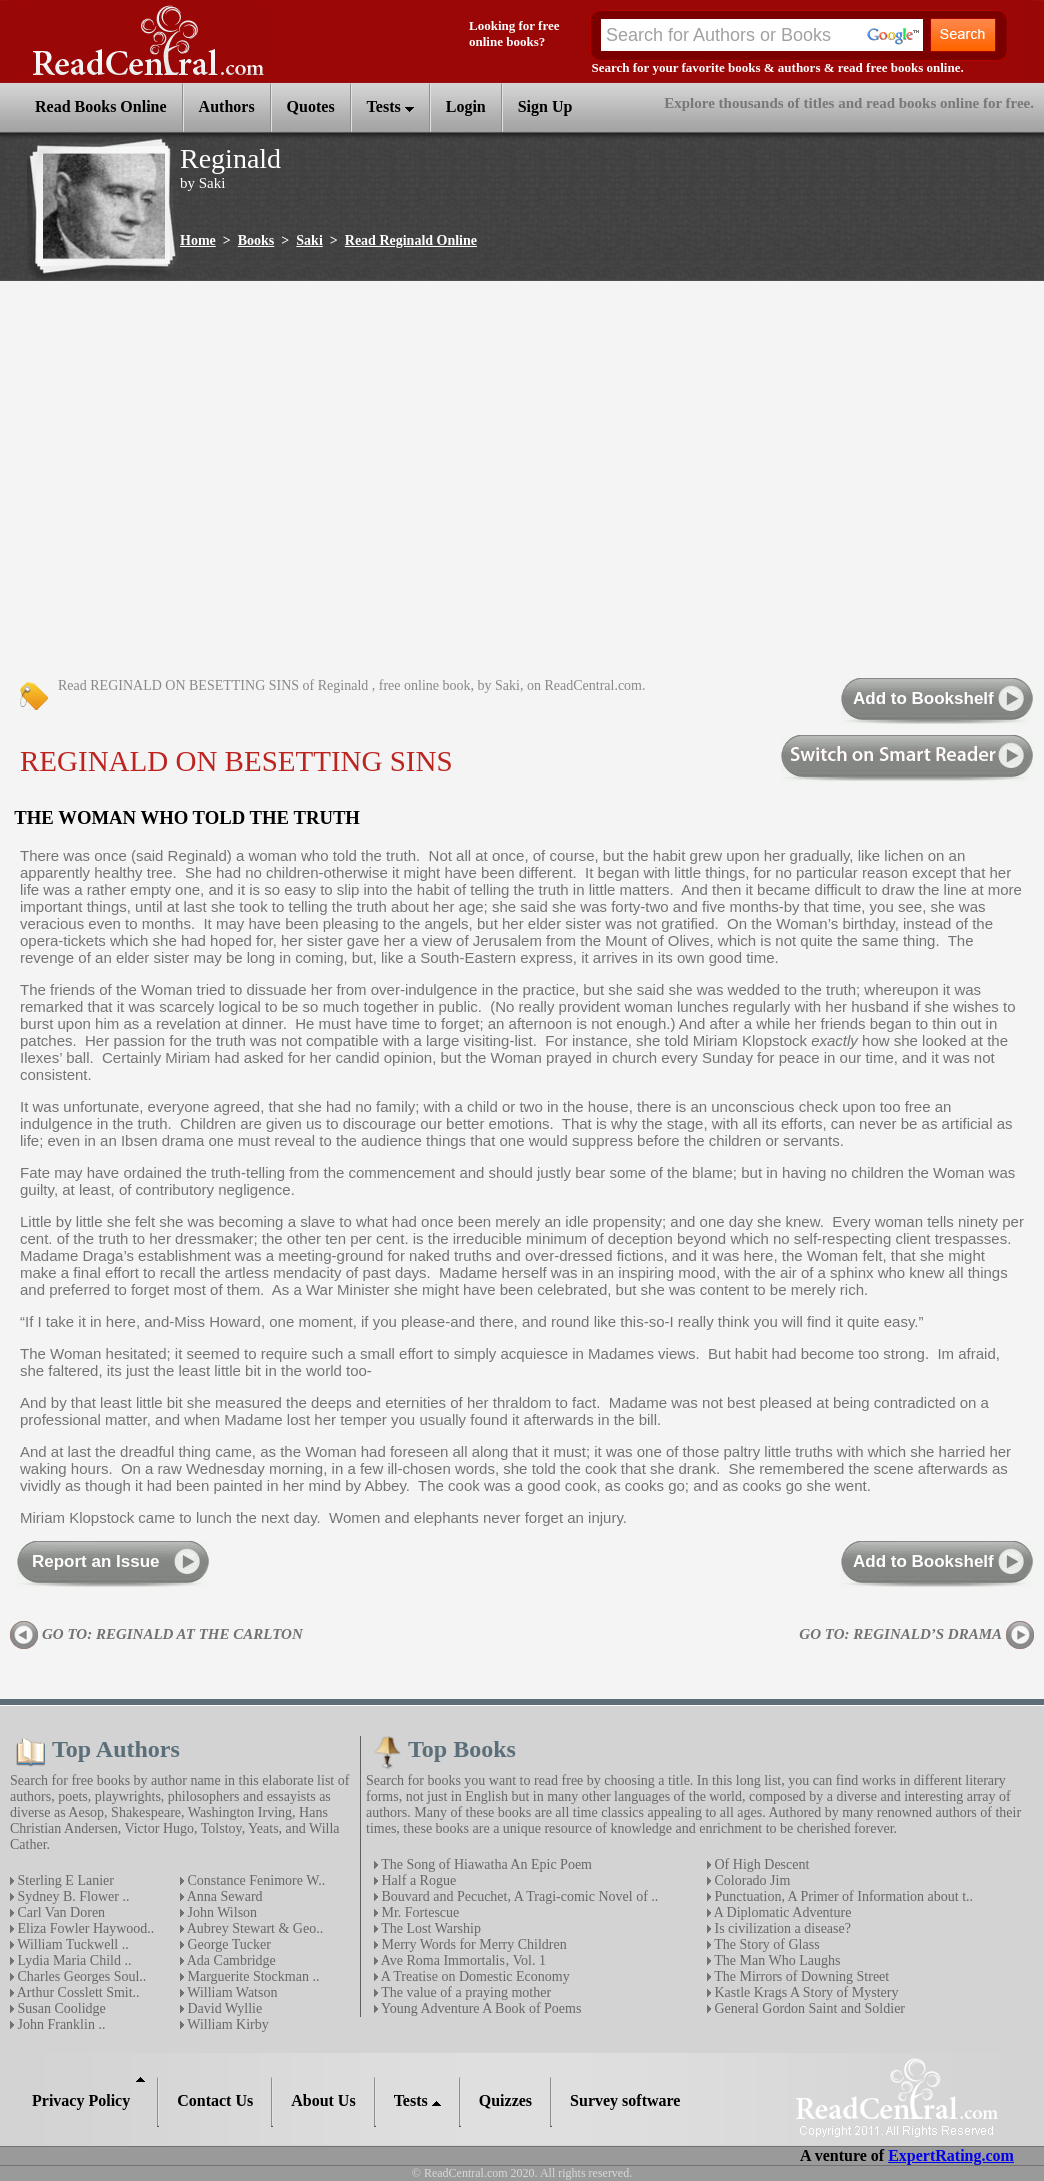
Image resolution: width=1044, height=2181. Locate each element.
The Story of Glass (765, 1944)
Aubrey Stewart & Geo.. (253, 1928)
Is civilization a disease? (781, 1928)
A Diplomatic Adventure (781, 1912)
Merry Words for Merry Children (472, 1944)
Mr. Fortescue (418, 1912)
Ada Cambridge (230, 1960)
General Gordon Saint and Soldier (808, 2008)
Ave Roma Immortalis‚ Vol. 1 (462, 1960)
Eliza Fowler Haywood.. (84, 1928)
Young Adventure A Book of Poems (479, 2008)
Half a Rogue (417, 1880)
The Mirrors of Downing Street (800, 1976)
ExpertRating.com (951, 2155)
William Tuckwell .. (71, 1944)
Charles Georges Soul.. (80, 1976)
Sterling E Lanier (64, 1880)
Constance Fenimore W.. (254, 1880)
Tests (390, 106)
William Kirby (226, 2024)
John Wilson (220, 1912)
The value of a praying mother (464, 1992)
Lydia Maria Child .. (72, 1960)
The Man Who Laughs (775, 1960)
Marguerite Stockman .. (251, 1976)
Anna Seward (223, 1896)
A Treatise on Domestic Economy (474, 1976)
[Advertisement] (197, 480)
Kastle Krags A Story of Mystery (804, 1992)
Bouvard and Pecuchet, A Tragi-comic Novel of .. (518, 1896)
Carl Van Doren (59, 1912)
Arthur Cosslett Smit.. (77, 1992)
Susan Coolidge (60, 2008)
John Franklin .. (59, 2024)
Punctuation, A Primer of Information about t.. (842, 1896)
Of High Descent (760, 1864)
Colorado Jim (750, 1880)
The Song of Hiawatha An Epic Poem (485, 1864)
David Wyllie (223, 2008)
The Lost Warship (429, 1928)
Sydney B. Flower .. (72, 1896)
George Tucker (227, 1944)
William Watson (230, 1992)
